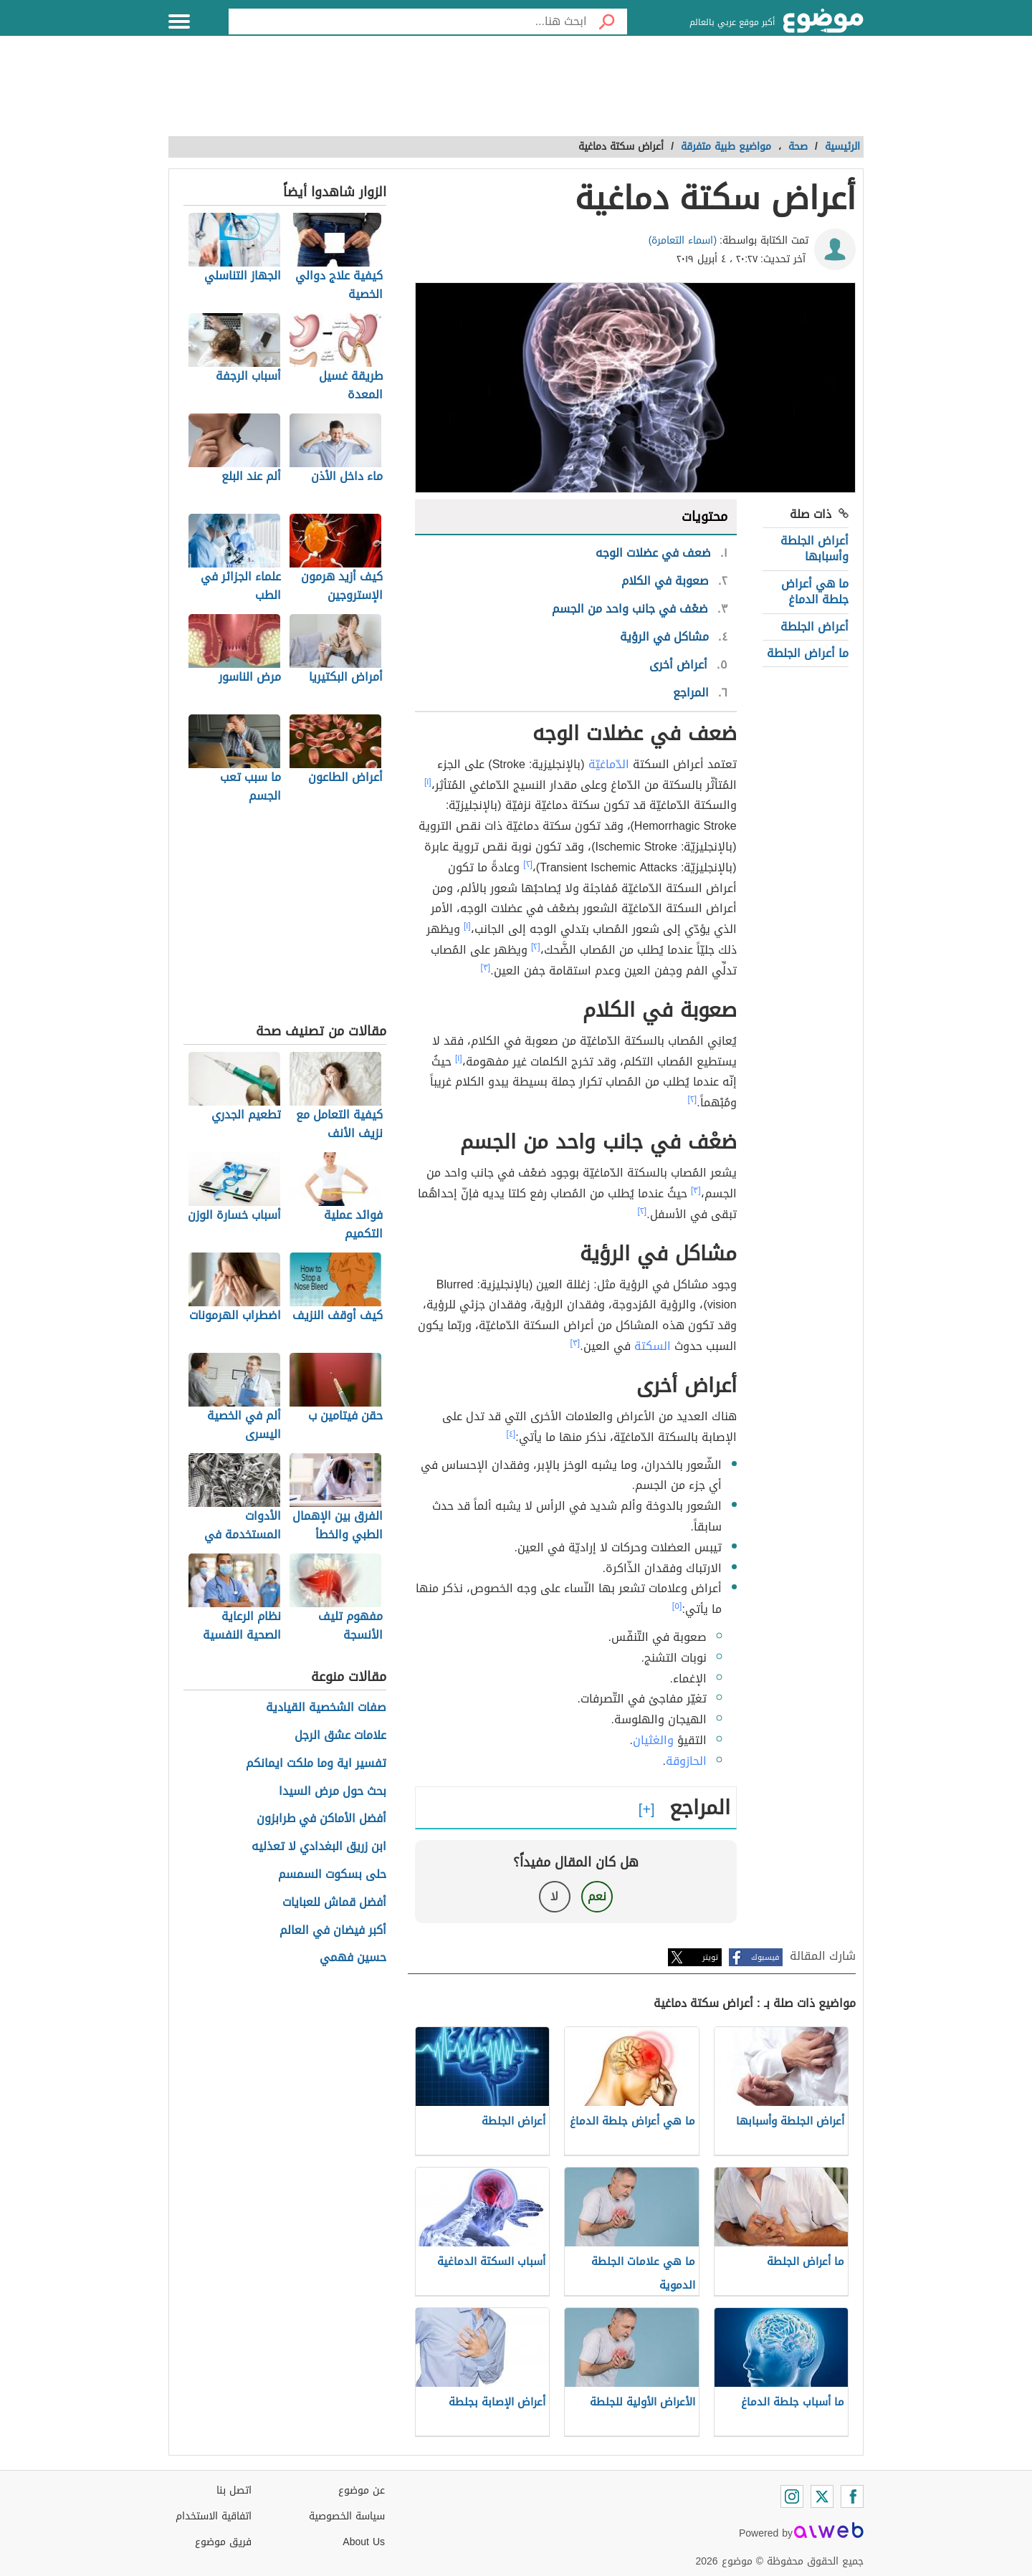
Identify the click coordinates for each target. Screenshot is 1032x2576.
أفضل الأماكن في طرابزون (321, 1819)
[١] (427, 782)
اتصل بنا (234, 2490)
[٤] (511, 1434)
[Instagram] (791, 2496)
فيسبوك (765, 1957)
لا (554, 1896)
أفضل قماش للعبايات (334, 1902)
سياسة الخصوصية (347, 2516)
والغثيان (653, 1740)
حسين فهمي (353, 1958)
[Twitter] (822, 2496)
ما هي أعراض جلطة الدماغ (815, 592)
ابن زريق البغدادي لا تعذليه (319, 1847)
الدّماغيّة (608, 764)
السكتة (652, 1346)
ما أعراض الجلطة (808, 653)
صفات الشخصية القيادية (326, 1708)
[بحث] (607, 21)
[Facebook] (852, 2496)
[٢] (527, 864)
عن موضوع (361, 2490)
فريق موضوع (223, 2542)
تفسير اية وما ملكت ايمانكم (316, 1763)
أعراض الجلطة (814, 627)
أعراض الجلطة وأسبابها (814, 549)
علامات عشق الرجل (340, 1735)
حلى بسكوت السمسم (332, 1874)
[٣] (486, 967)
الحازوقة (686, 1761)
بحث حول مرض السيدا (332, 1791)
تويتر (710, 1957)
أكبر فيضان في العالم (333, 1930)
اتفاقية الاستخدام (214, 2516)
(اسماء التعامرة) (683, 240)
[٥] (677, 1606)
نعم (597, 1896)
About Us (364, 2542)
